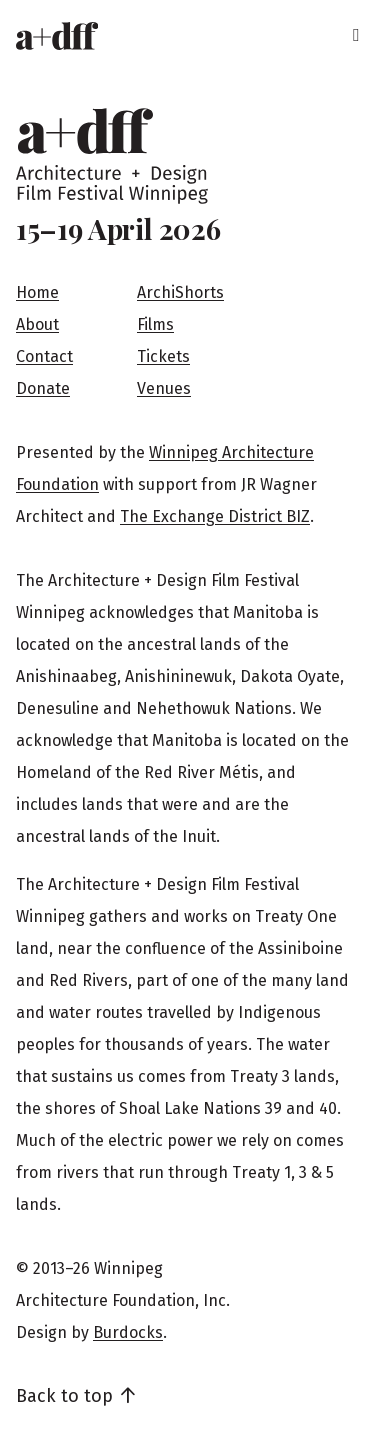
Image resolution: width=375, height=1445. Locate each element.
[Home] (57, 36)
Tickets (163, 356)
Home (37, 292)
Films (155, 324)
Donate (43, 388)
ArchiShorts (180, 292)
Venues (164, 388)
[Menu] (355, 36)
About (37, 324)
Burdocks (128, 1332)
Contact (44, 356)
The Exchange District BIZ (215, 516)
